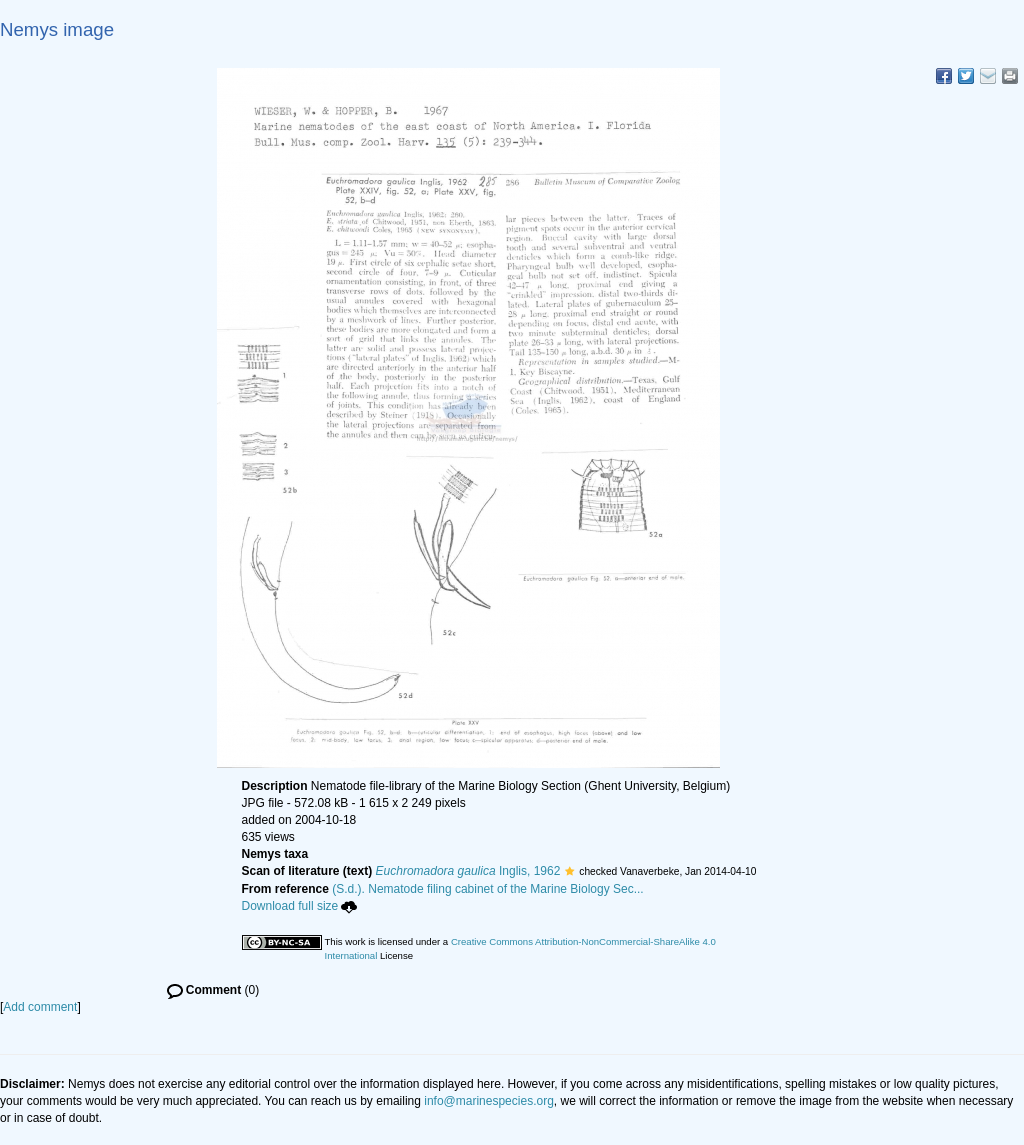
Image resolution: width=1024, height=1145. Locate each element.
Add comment (40, 1007)
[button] (569, 871)
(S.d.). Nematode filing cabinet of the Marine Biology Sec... (488, 889)
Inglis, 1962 (468, 871)
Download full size (300, 906)
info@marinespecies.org (489, 1101)
